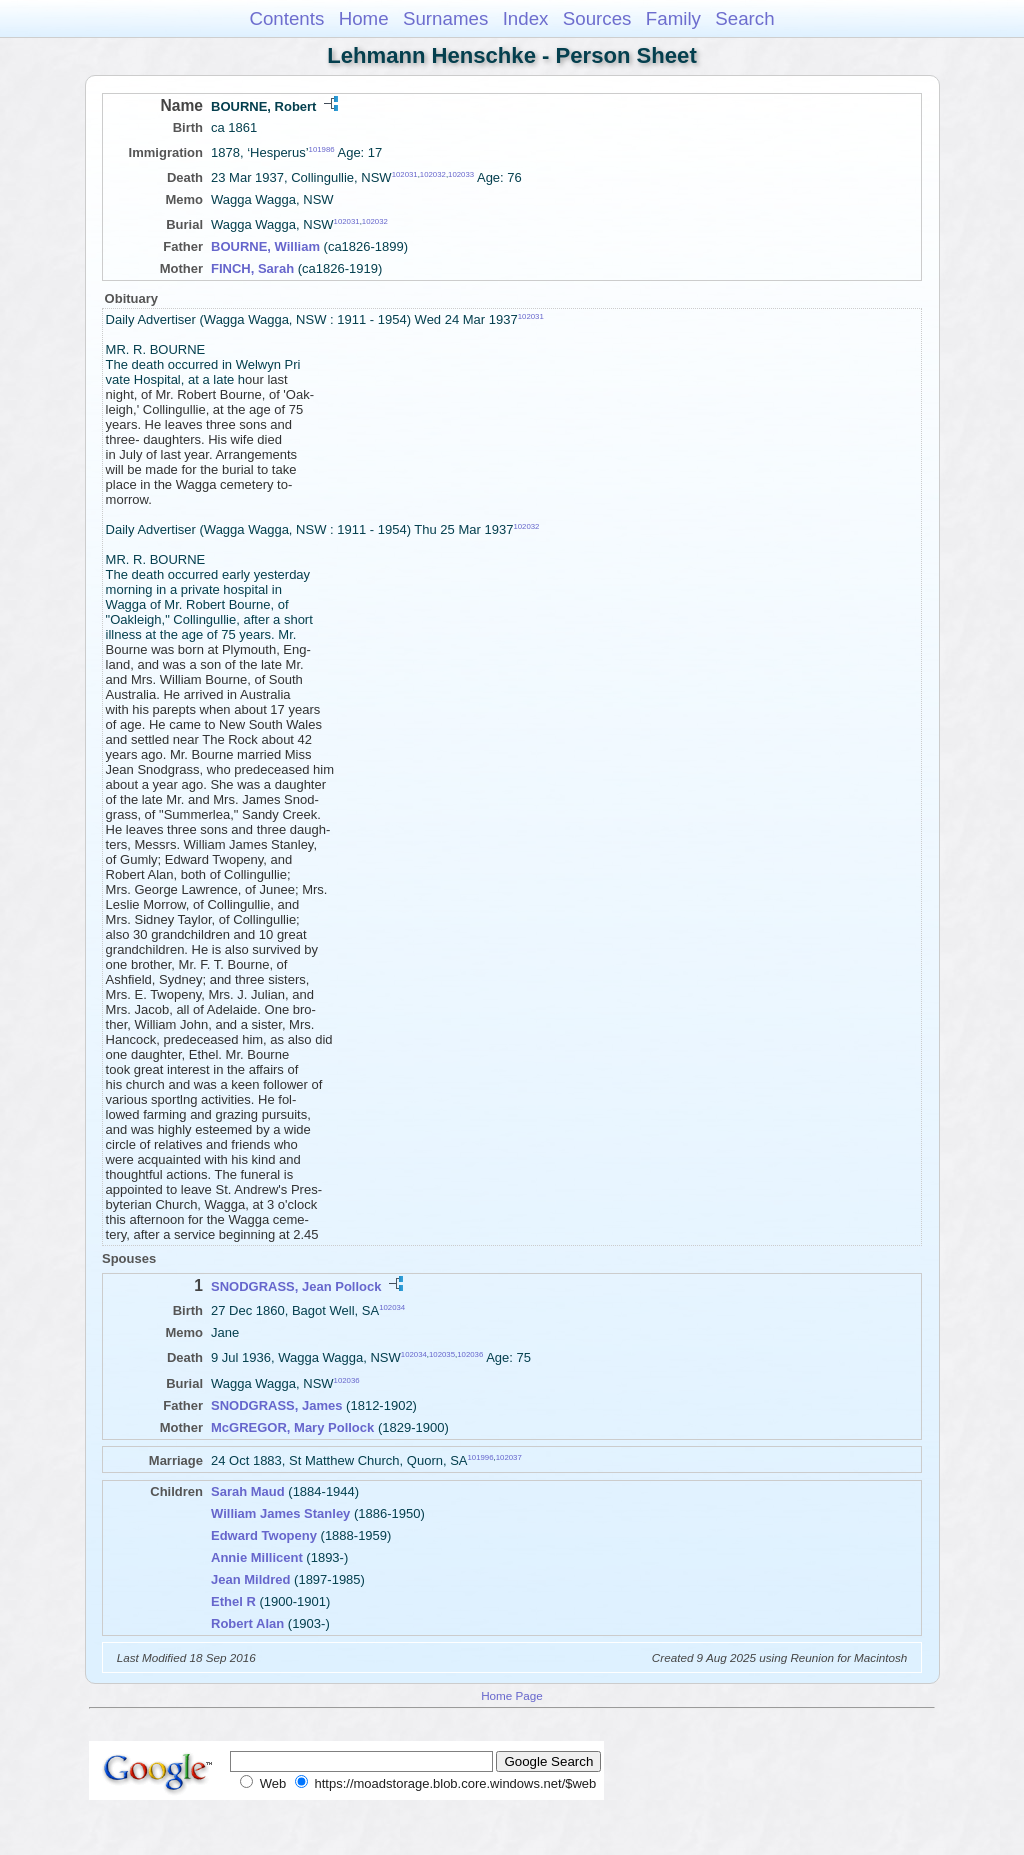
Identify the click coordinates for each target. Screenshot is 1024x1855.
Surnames (445, 18)
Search (744, 18)
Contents (286, 18)
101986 (322, 149)
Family (673, 18)
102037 (509, 1457)
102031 (405, 174)
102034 (392, 1307)
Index (526, 18)
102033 (461, 174)
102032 (433, 174)
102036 (470, 1354)
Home (364, 18)
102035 (442, 1354)
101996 (481, 1457)
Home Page (512, 1695)
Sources (597, 18)
